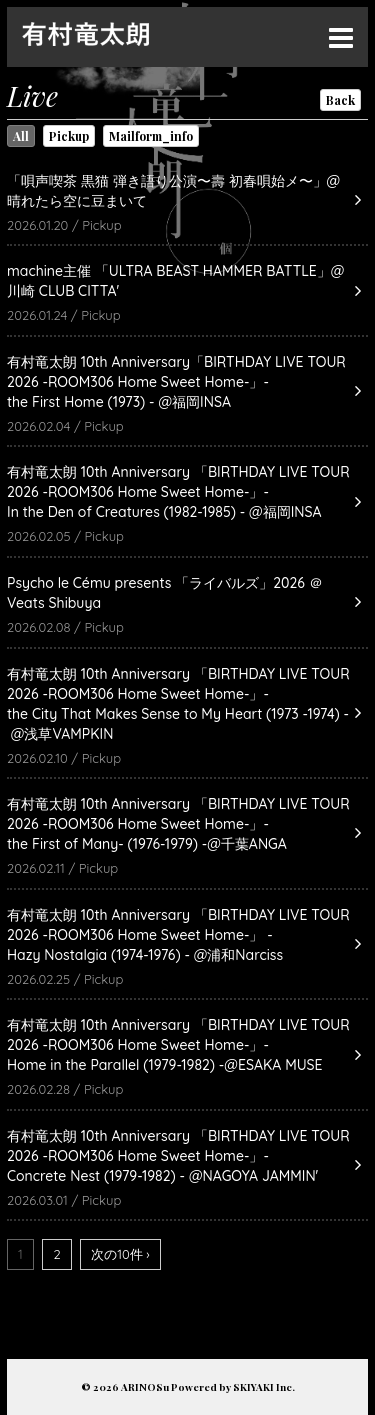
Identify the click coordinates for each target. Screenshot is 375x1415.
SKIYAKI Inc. (264, 1387)
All (21, 136)
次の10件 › (120, 1254)
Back (340, 100)
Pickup (69, 136)
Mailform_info (151, 136)
